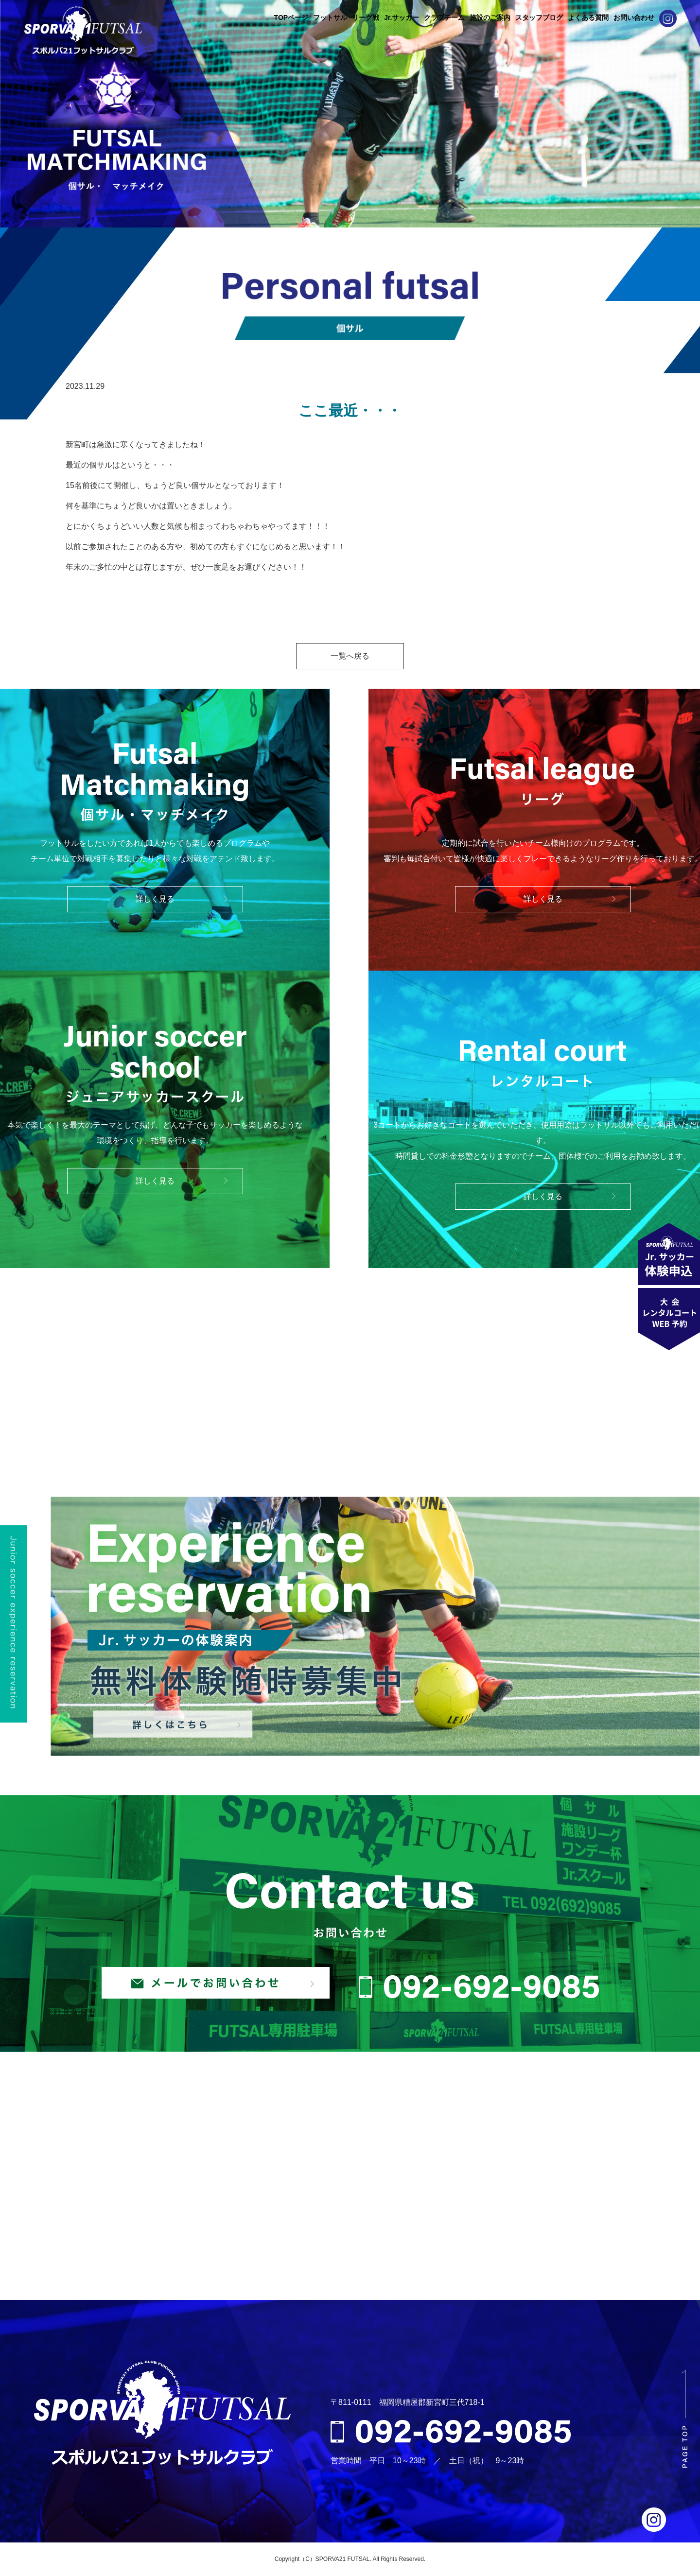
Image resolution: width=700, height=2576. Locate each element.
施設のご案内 (490, 17)
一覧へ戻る (350, 656)
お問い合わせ (633, 17)
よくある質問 (588, 17)
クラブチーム (444, 17)
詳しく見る (155, 899)
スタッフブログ (539, 17)
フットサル (330, 17)
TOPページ (291, 17)
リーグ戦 (365, 17)
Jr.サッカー (401, 17)
